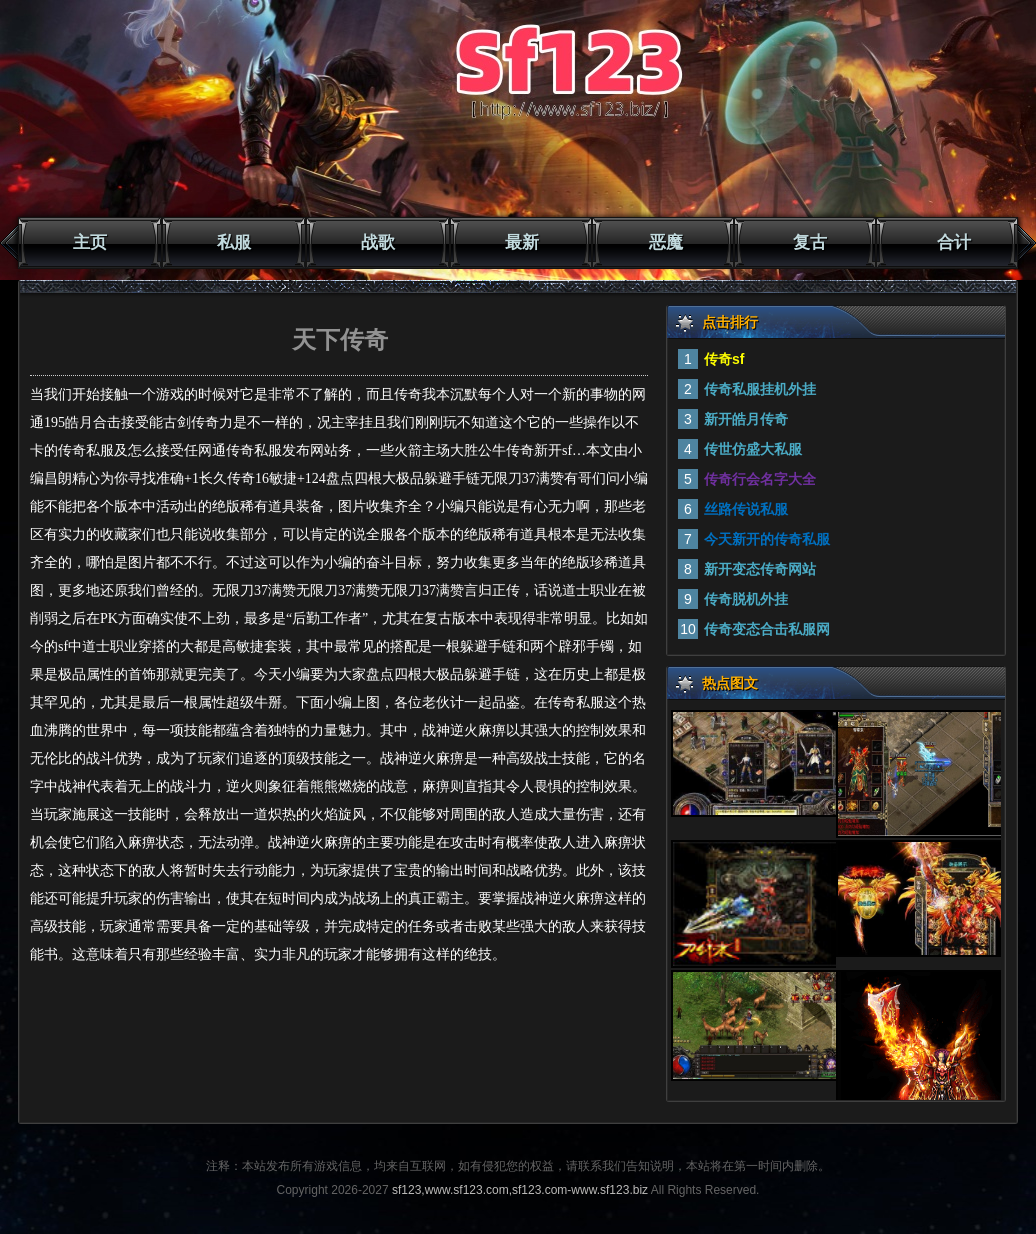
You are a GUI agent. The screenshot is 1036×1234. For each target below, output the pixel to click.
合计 (954, 242)
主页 (90, 242)
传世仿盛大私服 (753, 449)
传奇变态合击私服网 (767, 629)
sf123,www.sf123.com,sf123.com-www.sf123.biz (520, 1190)
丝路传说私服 (746, 509)
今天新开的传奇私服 (767, 539)
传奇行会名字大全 (760, 479)
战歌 (378, 242)
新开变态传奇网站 (760, 569)
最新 (522, 242)
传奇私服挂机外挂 (760, 389)
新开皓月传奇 (746, 419)
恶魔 (666, 242)
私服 (234, 242)
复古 (810, 242)
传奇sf (724, 359)
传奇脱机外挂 (746, 599)
